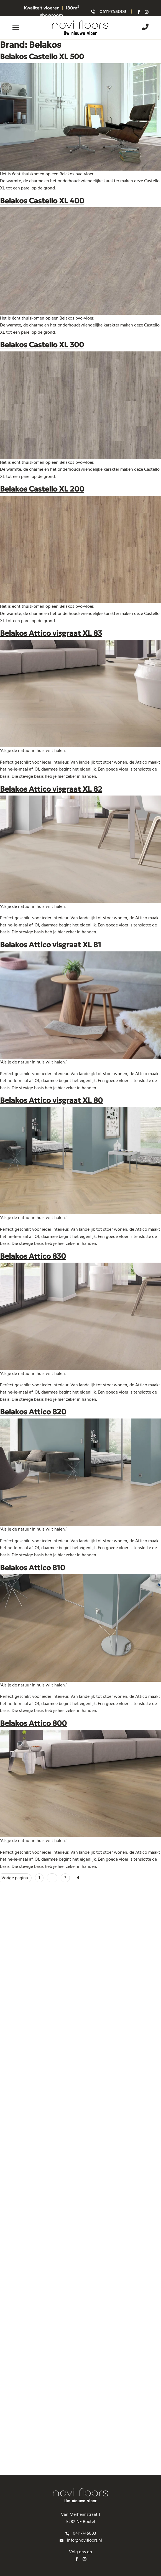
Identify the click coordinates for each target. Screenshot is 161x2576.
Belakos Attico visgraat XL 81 (50, 944)
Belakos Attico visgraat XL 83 (51, 633)
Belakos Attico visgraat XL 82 (51, 789)
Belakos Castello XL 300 (42, 344)
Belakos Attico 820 (33, 1411)
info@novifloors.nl (84, 2540)
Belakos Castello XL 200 (42, 488)
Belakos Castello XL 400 (42, 200)
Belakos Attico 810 (32, 1567)
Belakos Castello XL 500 (42, 56)
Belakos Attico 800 (33, 1723)
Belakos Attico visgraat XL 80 (51, 1100)
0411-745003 (112, 11)
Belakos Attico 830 (33, 1256)
